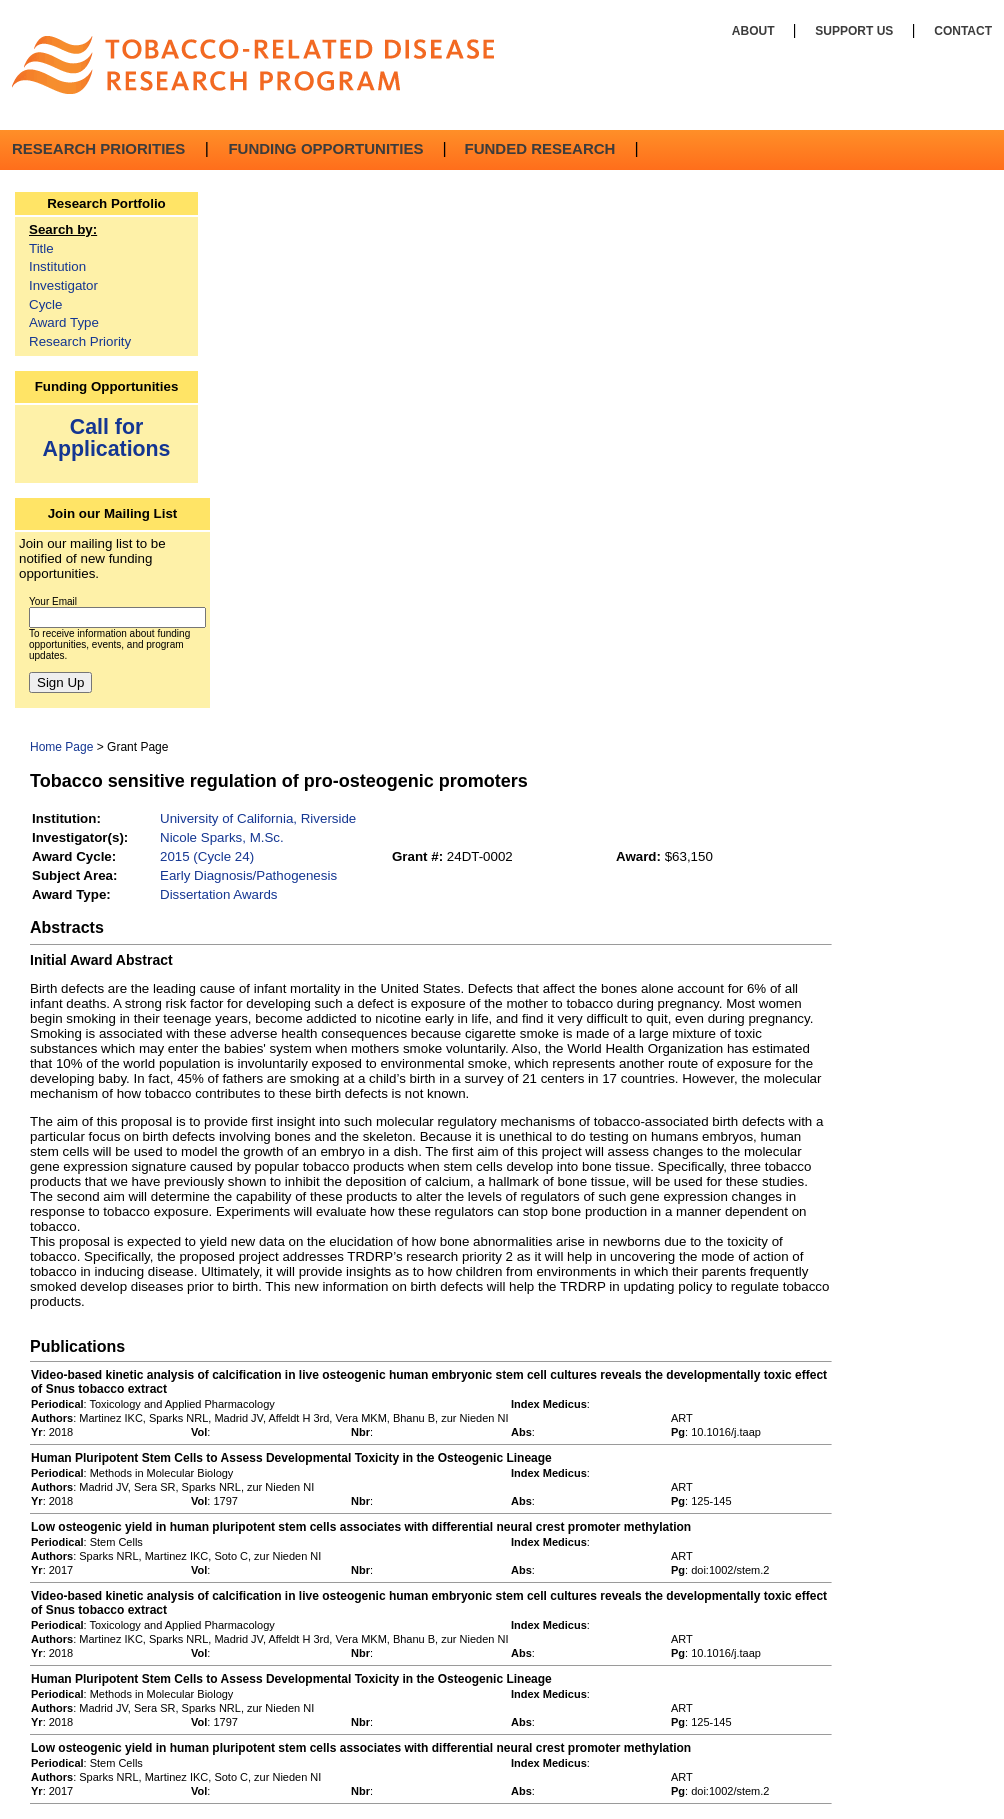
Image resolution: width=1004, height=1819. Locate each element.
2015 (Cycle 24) (207, 856)
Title (41, 248)
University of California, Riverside (258, 818)
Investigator (63, 285)
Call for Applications (107, 437)
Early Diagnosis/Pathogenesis (248, 875)
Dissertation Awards (219, 894)
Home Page (61, 747)
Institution (57, 266)
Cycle (45, 304)
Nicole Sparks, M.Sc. (222, 837)
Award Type (64, 322)
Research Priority (80, 341)
